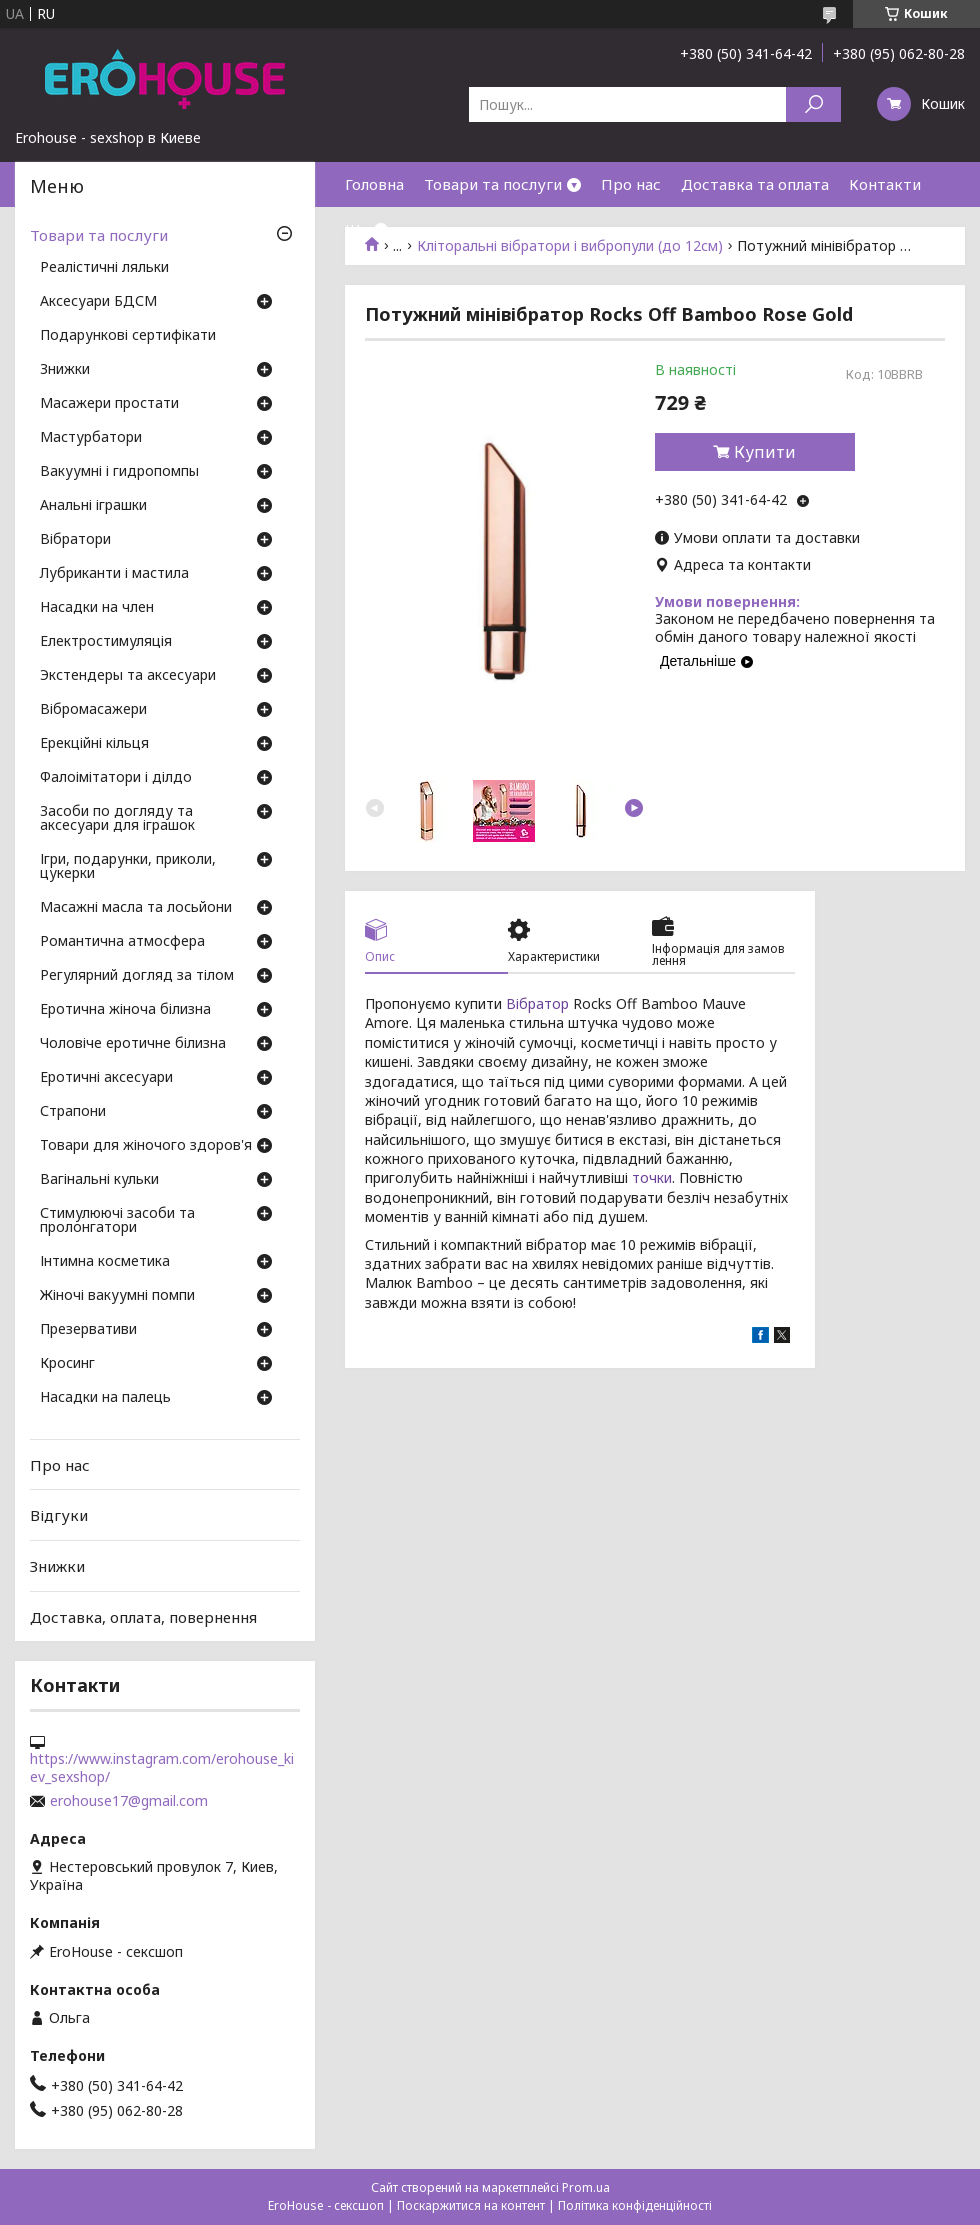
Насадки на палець (105, 1398)
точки (652, 1177)
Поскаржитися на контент (471, 2205)
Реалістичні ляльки (104, 268)
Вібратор (537, 1003)
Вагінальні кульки (99, 1180)
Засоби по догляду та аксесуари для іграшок (117, 819)
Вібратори (75, 540)
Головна (374, 184)
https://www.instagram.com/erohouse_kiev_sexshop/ (162, 1768)
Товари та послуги (493, 184)
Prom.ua (586, 2187)
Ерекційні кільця (94, 744)
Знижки (65, 370)
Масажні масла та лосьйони (136, 908)
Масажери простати (109, 404)
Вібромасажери (93, 710)
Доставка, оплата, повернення (143, 1616)
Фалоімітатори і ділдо (116, 778)
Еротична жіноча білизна (125, 1010)
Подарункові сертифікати (128, 336)
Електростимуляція (106, 642)
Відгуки (59, 1515)
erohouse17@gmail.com (129, 1801)
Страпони (73, 1112)
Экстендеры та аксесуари (128, 676)
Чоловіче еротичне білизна (133, 1044)
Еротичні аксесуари (106, 1078)
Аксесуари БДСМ (98, 302)
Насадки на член (97, 608)
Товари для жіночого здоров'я (146, 1146)
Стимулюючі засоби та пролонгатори (117, 1221)
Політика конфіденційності (635, 2205)
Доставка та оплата (755, 184)
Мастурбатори (91, 438)
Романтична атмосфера (122, 942)
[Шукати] (813, 104)
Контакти (885, 184)
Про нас (631, 184)
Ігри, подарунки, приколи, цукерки (128, 867)
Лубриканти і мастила (114, 574)
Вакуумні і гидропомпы (119, 472)
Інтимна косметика (105, 1262)
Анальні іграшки (93, 506)
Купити (765, 452)
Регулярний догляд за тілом (137, 976)
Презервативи (88, 1330)
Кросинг (67, 1364)
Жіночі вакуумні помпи (117, 1296)
